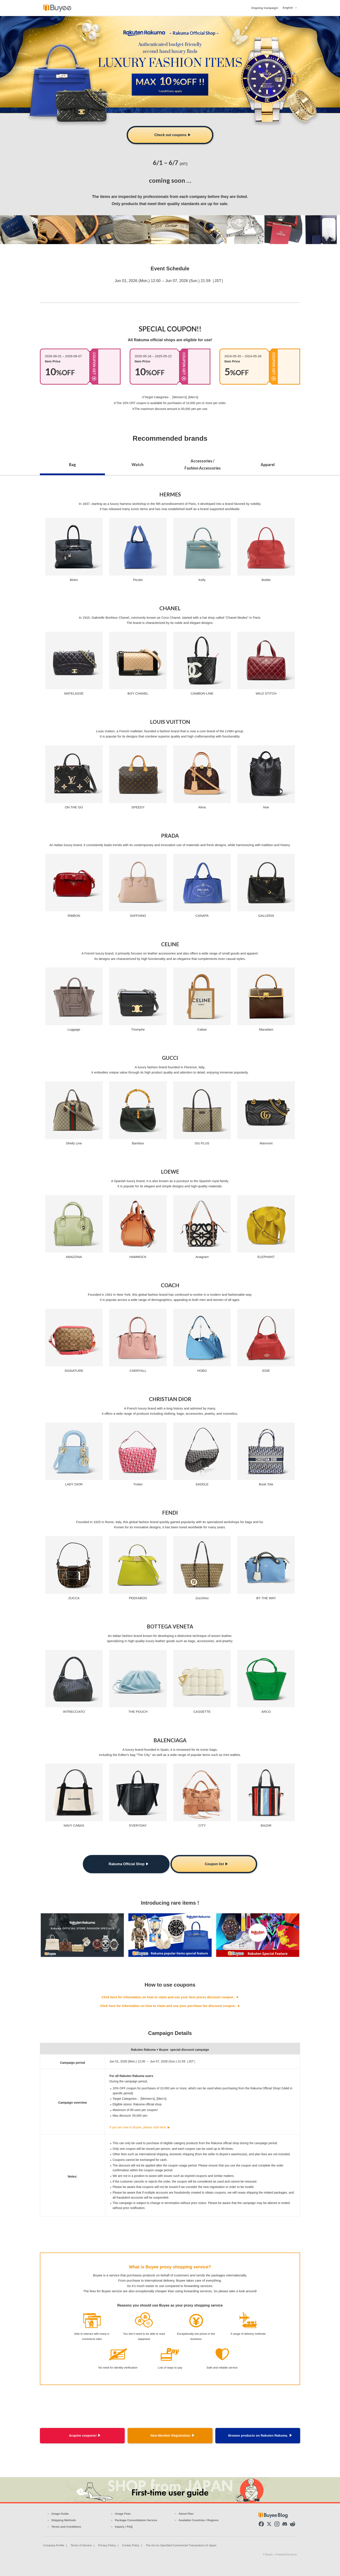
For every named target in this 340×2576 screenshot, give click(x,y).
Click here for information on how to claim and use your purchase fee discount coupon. (168, 2006)
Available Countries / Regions (198, 2520)
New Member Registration (170, 2435)
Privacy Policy (107, 2545)
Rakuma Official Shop (126, 1864)
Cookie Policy (130, 2545)
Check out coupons (170, 135)
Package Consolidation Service (136, 2520)
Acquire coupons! (83, 2435)
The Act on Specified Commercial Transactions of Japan (181, 2545)
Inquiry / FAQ (124, 2526)
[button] (295, 8)
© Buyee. (269, 2554)
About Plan (185, 2513)
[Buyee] (57, 8)
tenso (293, 2554)
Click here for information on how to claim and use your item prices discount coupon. (167, 1997)
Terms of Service (81, 2545)
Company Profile (53, 2545)
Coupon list (214, 1864)
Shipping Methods (63, 2520)
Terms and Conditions (66, 2526)
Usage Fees (123, 2513)
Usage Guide (60, 2513)
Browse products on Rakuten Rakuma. (258, 2435)
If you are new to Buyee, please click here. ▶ (140, 2127)
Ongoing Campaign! (264, 8)
